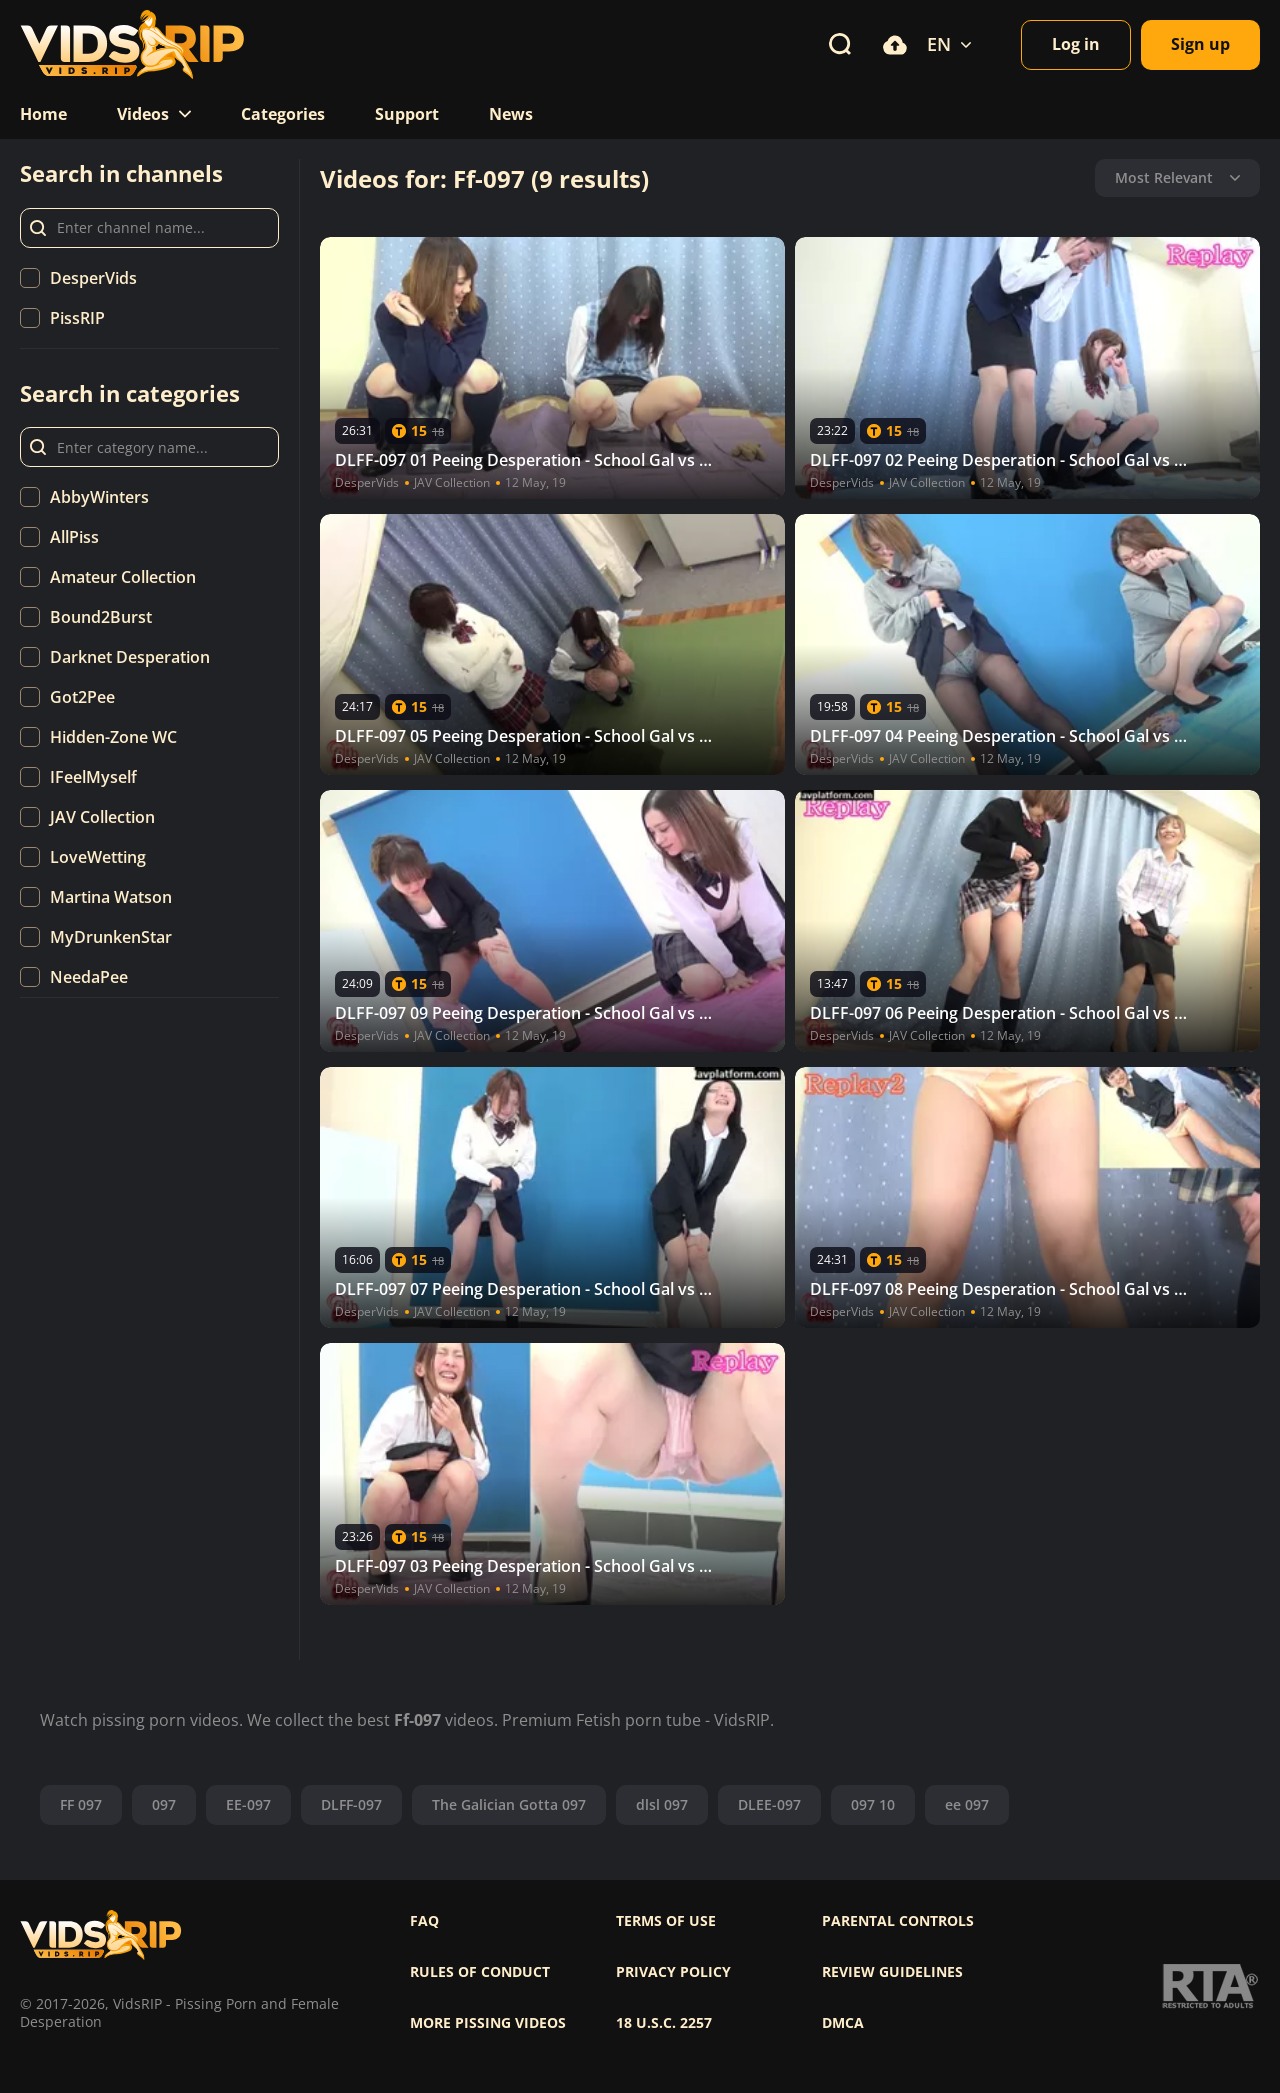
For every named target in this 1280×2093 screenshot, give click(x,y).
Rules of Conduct (480, 1972)
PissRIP (77, 318)
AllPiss (74, 537)
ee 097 (967, 1804)
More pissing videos (488, 2023)
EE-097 (248, 1804)
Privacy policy (673, 1972)
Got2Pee (82, 697)
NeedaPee (89, 977)
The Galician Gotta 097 (509, 1804)
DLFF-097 (351, 1804)
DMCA (843, 2023)
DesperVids (93, 278)
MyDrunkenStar (111, 937)
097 (164, 1804)
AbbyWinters (99, 497)
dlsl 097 (662, 1804)
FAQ (424, 1921)
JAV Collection (102, 817)
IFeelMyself (93, 777)
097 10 (873, 1804)
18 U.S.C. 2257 (664, 2023)
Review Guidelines (892, 1972)
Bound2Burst (101, 617)
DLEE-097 (769, 1804)
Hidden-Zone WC (113, 737)
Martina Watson (111, 897)
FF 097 (81, 1804)
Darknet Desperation (130, 657)
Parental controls (898, 1921)
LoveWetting (98, 857)
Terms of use (666, 1921)
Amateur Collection (123, 577)
